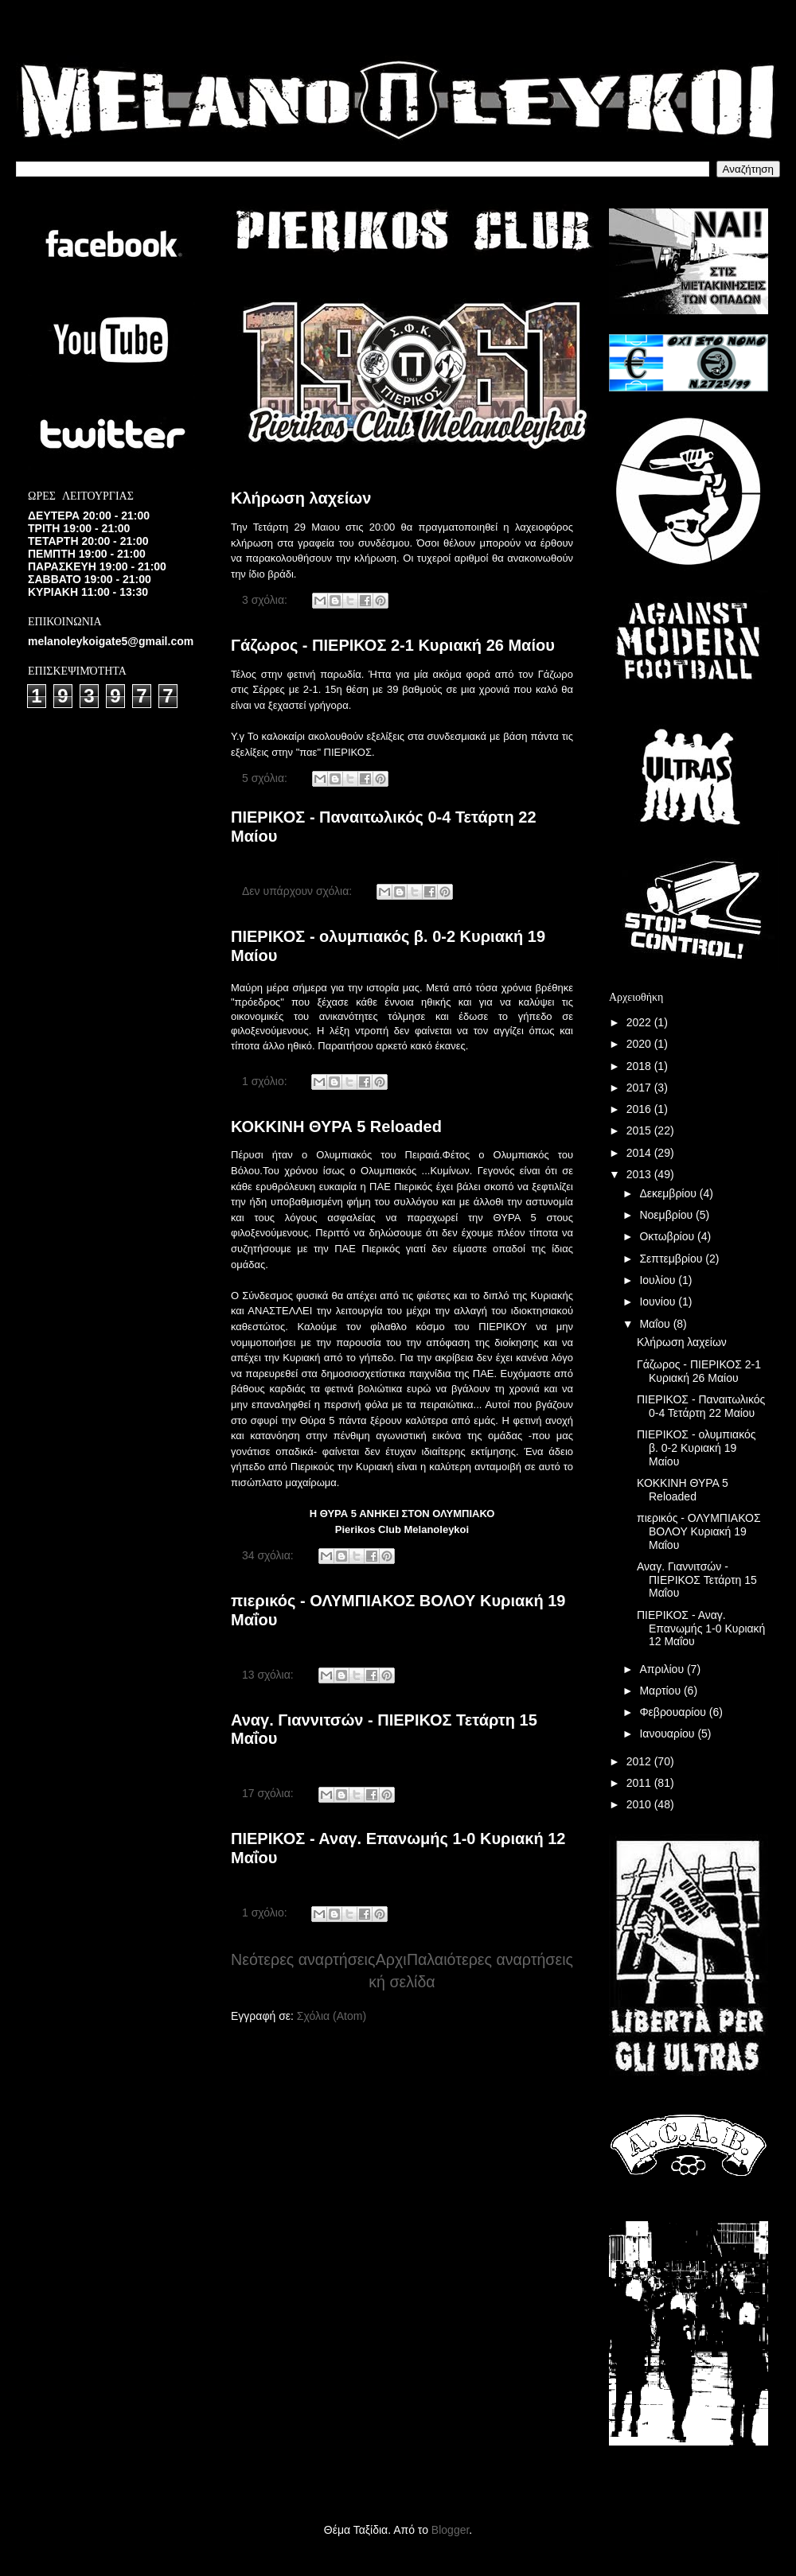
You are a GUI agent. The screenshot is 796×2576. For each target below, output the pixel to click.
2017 (640, 1087)
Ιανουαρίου (668, 1733)
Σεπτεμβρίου (672, 1258)
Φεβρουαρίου (673, 1712)
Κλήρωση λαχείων (301, 498)
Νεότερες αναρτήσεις (303, 1959)
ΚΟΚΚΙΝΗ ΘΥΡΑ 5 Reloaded (336, 1126)
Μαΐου (656, 1323)
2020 (640, 1043)
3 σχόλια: (266, 599)
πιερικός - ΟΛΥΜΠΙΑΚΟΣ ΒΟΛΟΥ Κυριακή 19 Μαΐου (699, 1531)
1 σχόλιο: (266, 1081)
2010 (640, 1804)
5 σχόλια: (266, 778)
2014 (640, 1152)
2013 (640, 1174)
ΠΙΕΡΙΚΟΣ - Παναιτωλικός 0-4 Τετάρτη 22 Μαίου (701, 1406)
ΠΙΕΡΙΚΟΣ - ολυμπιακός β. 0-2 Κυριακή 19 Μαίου (696, 1448)
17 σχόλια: (269, 1793)
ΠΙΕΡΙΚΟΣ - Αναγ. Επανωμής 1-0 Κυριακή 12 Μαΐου (701, 1628)
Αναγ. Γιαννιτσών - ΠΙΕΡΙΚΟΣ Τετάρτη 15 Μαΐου (697, 1580)
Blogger (450, 2529)
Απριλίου (663, 1669)
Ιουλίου (658, 1280)
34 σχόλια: (269, 1555)
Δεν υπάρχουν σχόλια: (298, 891)
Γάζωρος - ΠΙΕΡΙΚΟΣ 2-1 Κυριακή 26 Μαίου (393, 645)
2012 (640, 1761)
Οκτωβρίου (668, 1236)
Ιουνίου (658, 1301)
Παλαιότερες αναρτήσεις (490, 1959)
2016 (640, 1109)
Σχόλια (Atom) (331, 2016)
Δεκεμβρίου (669, 1193)
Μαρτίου (661, 1690)
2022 (640, 1022)
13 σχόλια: (269, 1674)
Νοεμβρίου (667, 1214)
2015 (640, 1130)
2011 (640, 1782)
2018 (640, 1066)
